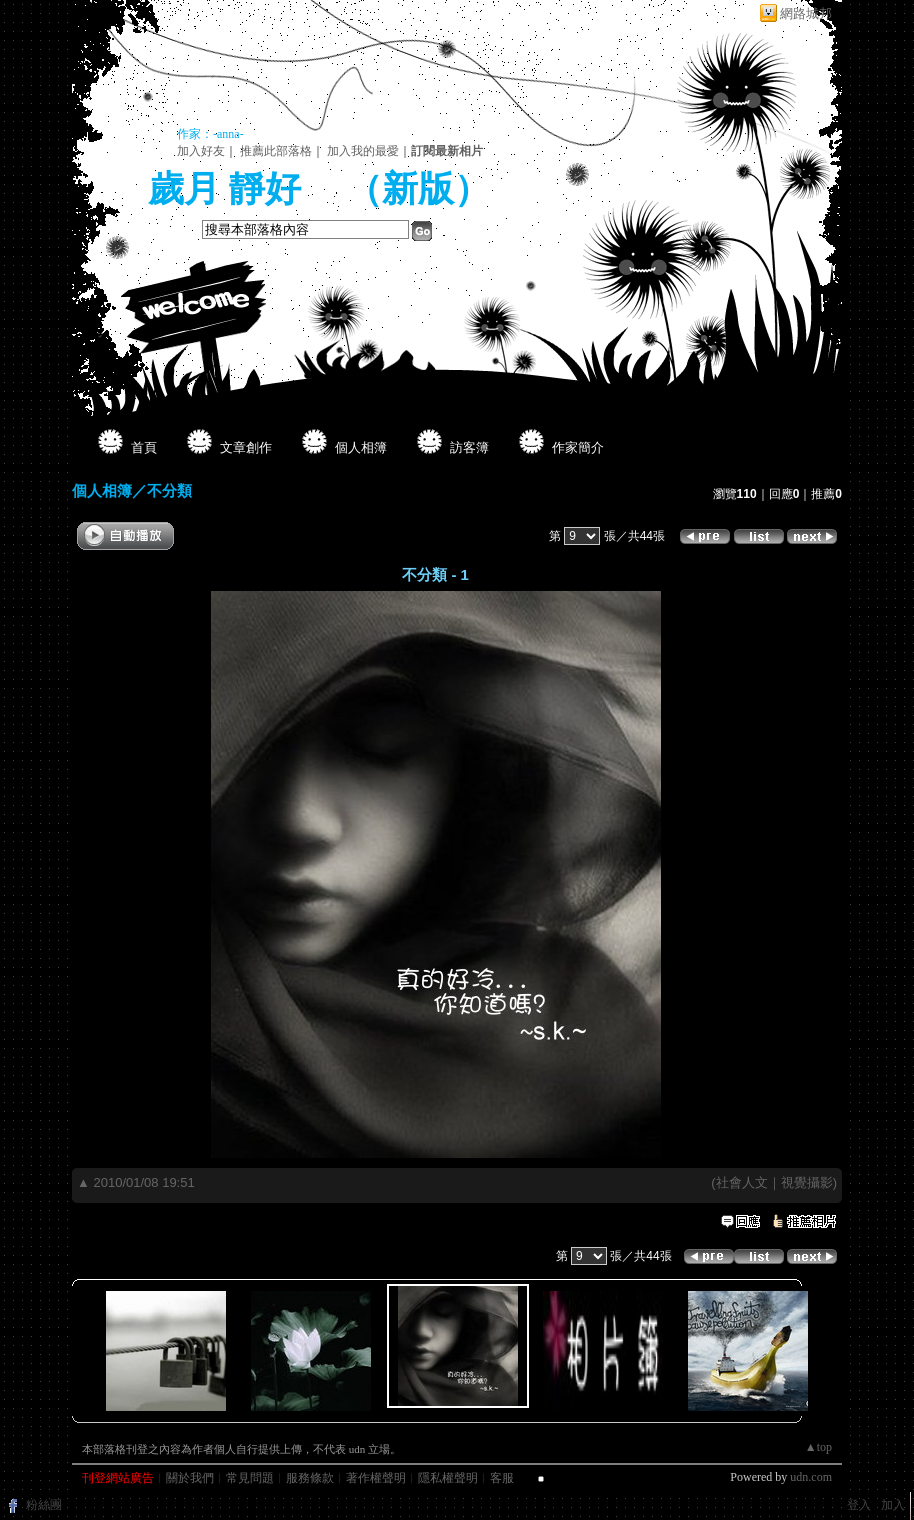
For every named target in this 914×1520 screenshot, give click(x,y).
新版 (418, 189)
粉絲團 (44, 1505)
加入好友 (201, 151)
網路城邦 (806, 13)
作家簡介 (578, 447)
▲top (818, 1447)
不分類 (169, 490)
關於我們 (190, 1478)
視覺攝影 (807, 1182)
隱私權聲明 (448, 1478)
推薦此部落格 (276, 151)
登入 (859, 1505)
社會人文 (742, 1182)
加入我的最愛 (363, 151)
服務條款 (310, 1478)
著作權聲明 (376, 1478)
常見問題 (250, 1478)
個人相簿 (361, 447)
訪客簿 (469, 447)
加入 (893, 1505)
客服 (502, 1478)
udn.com (811, 1477)
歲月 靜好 (229, 189)
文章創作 (246, 447)
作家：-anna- (210, 134)
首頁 (144, 447)
